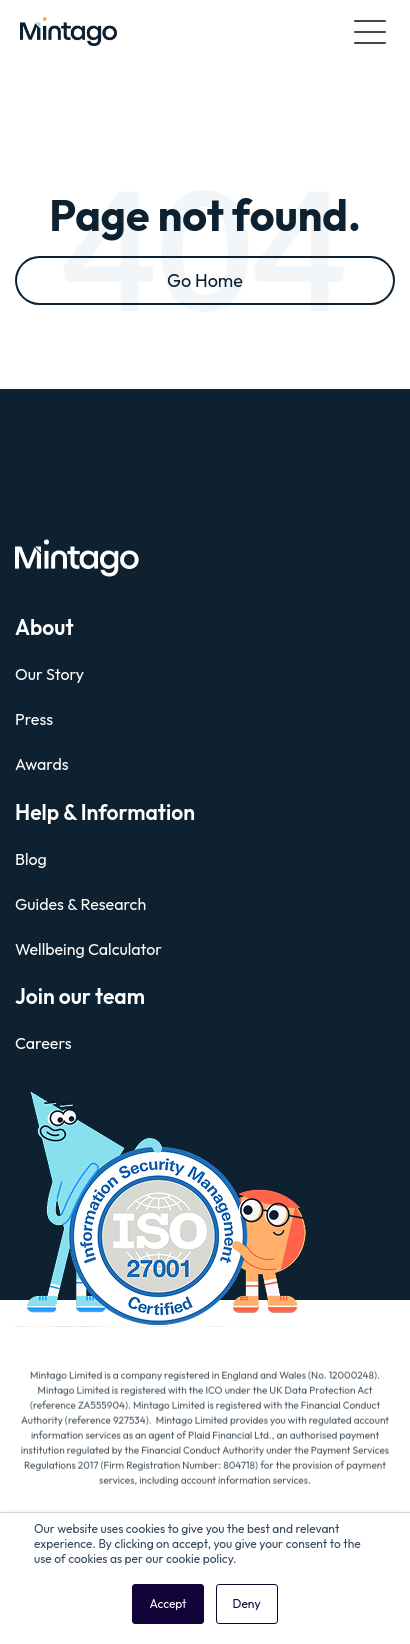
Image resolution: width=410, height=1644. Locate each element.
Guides (39, 904)
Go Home (205, 280)
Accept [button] (167, 1603)
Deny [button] (247, 1603)
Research (114, 904)
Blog (31, 859)
